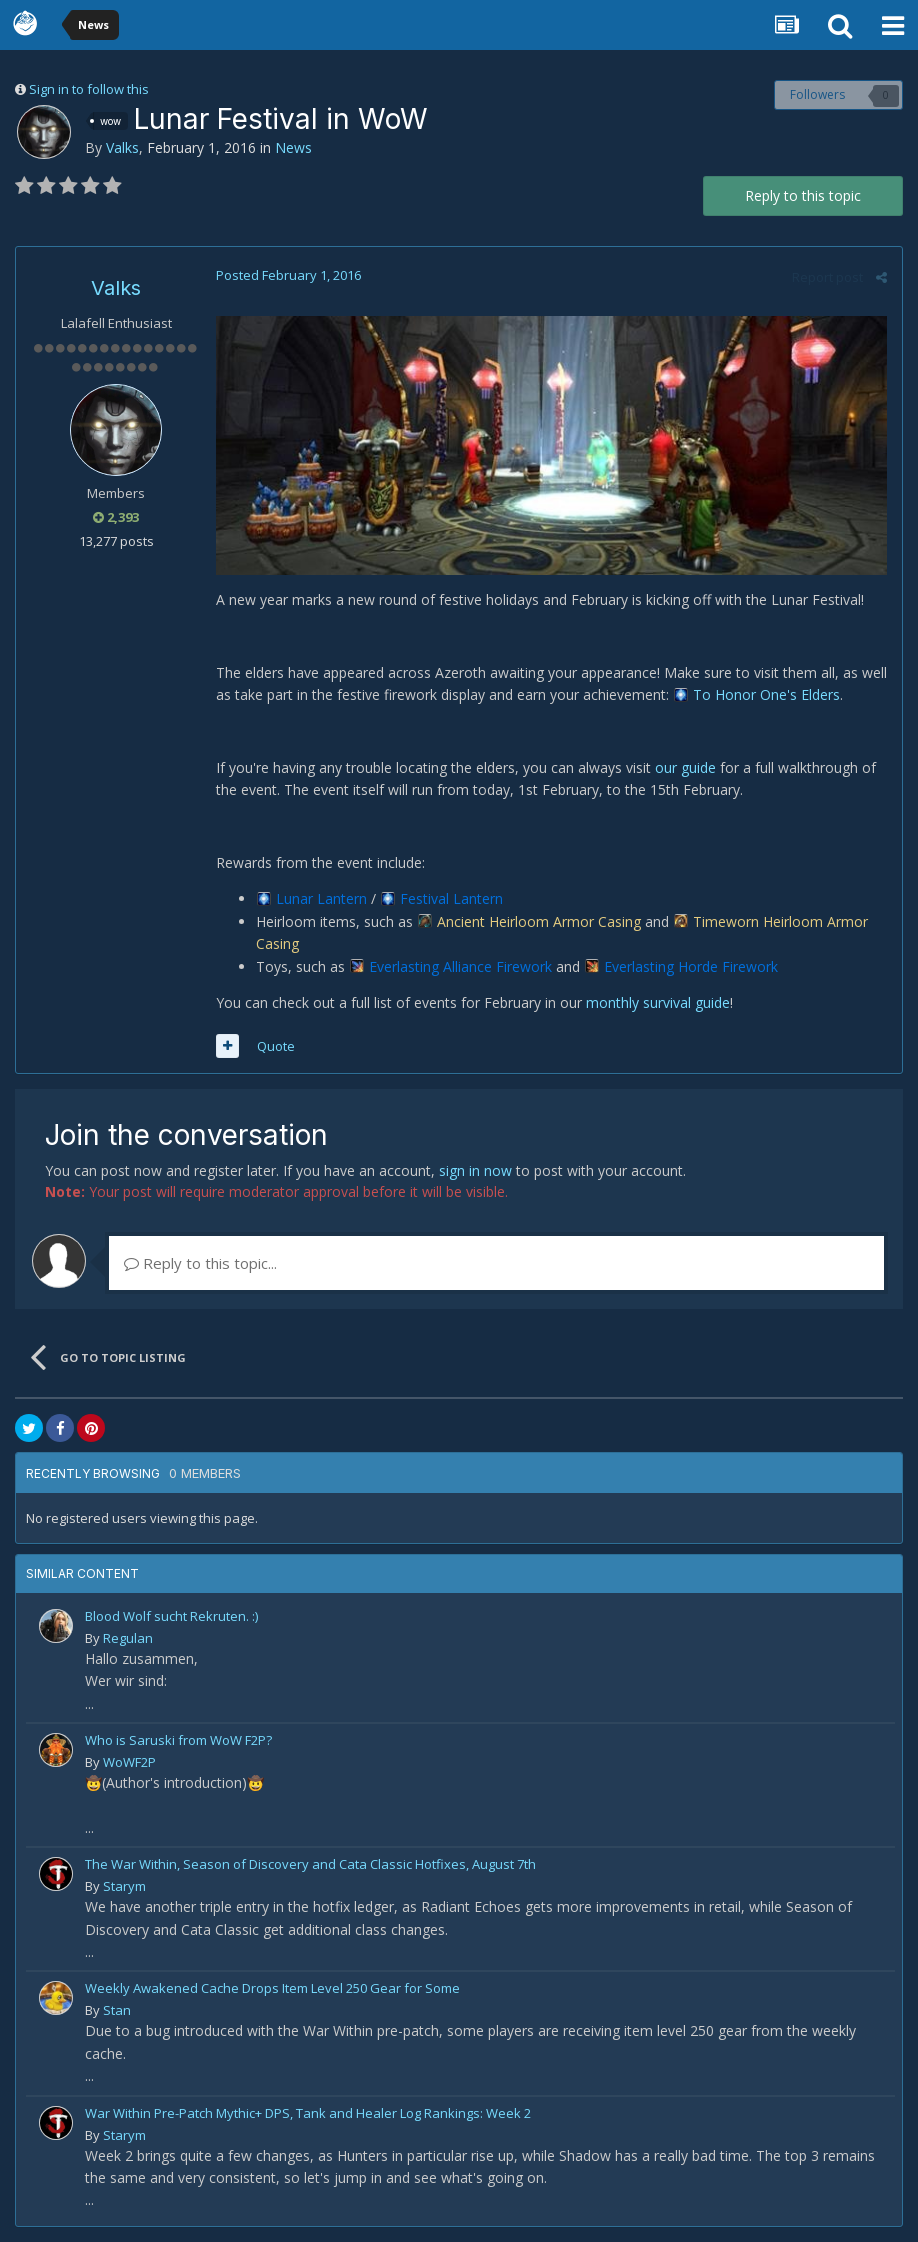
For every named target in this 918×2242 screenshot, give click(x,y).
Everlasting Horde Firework (691, 966)
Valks (122, 147)
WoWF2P (129, 1762)
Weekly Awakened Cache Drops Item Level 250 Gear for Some (272, 1988)
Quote (276, 1046)
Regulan (128, 1638)
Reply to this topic (803, 195)
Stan (117, 2010)
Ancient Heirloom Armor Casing (539, 921)
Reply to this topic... (200, 1263)
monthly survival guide (658, 1002)
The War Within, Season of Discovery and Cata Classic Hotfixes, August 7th (310, 1864)
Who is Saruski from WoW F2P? (178, 1740)
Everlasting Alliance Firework (460, 966)
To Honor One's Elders (766, 694)
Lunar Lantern (321, 898)
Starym (124, 1886)
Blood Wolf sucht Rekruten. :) (171, 1616)
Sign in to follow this (89, 89)
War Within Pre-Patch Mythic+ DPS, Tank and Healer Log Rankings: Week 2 (308, 2113)
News (293, 147)
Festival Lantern (451, 898)
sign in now (475, 1170)
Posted (288, 275)
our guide (685, 767)
